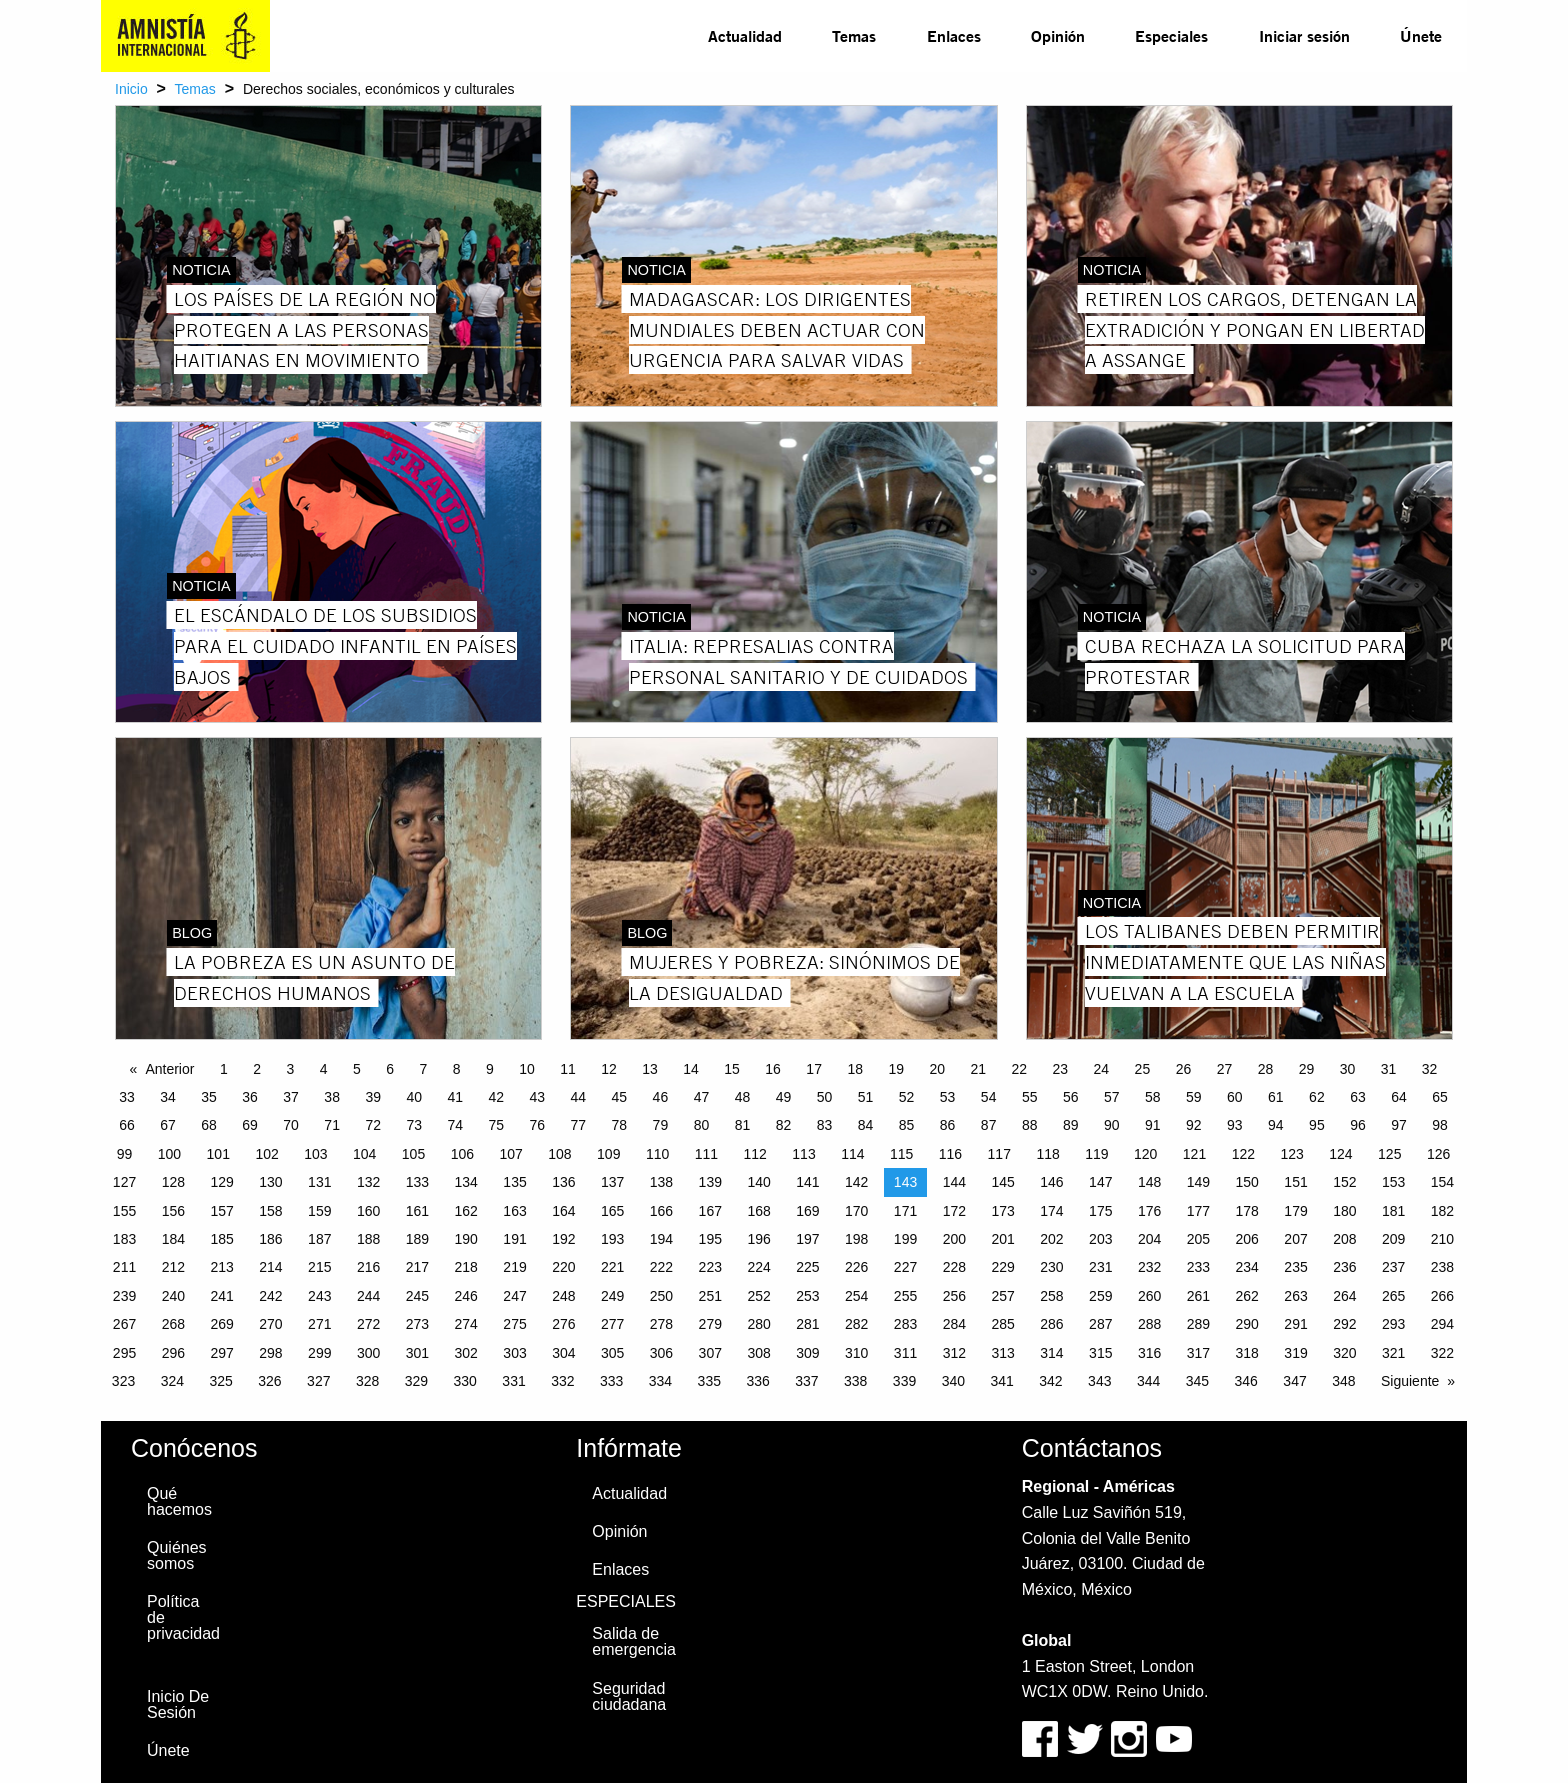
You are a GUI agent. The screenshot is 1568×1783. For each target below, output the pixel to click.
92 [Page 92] (1194, 1125)
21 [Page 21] (978, 1069)
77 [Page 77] (579, 1125)
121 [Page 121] (1194, 1154)
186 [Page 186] (270, 1239)
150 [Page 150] (1247, 1182)
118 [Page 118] (1047, 1154)
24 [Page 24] (1102, 1069)
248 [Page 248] (563, 1296)
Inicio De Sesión (178, 1704)
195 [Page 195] (710, 1239)
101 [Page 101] (218, 1154)
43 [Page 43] (538, 1097)
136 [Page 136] (563, 1182)
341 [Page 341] (1001, 1381)
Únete (1421, 35)
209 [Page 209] (1393, 1239)
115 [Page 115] (901, 1154)
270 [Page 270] (270, 1324)
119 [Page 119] (1096, 1154)
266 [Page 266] (1442, 1296)
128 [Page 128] (173, 1182)
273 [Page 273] (417, 1324)
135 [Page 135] (514, 1182)
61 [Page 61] (1276, 1097)
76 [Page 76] (538, 1125)
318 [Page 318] (1247, 1353)
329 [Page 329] (416, 1381)
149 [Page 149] (1198, 1182)
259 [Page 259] (1100, 1296)
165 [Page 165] (612, 1211)
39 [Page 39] (373, 1097)
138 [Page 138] (661, 1182)
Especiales (1171, 35)
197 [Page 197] (807, 1239)
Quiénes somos (177, 1555)
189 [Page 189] (417, 1239)
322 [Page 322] (1442, 1353)
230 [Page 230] (1051, 1267)
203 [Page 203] (1100, 1239)
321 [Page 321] (1393, 1353)
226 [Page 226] (856, 1267)
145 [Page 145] (1002, 1182)
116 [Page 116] (950, 1154)
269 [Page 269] (221, 1324)
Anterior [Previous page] (169, 1069)
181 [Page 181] (1393, 1211)
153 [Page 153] (1393, 1182)
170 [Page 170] (856, 1211)
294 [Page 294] (1442, 1324)
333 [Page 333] (611, 1381)
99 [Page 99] (125, 1154)
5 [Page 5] (357, 1069)
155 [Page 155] (124, 1211)
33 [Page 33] (127, 1097)
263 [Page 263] (1295, 1296)
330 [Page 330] (465, 1381)
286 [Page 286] (1051, 1324)
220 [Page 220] (563, 1267)
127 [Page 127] (124, 1182)
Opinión (1058, 35)
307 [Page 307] (710, 1353)
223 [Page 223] (710, 1267)
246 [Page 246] (466, 1296)
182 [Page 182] (1442, 1211)
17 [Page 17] (814, 1069)
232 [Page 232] (1149, 1267)
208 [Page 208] (1344, 1239)
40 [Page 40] (414, 1097)
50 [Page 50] (825, 1097)
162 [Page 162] (466, 1211)
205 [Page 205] (1198, 1239)
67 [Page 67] (168, 1125)
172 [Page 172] (954, 1211)
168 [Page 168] (758, 1211)
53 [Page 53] (948, 1097)
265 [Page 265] (1393, 1296)
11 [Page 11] (568, 1069)
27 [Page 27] (1225, 1069)
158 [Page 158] (270, 1211)
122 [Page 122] (1243, 1154)
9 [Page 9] (490, 1069)
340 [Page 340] (953, 1381)
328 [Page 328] (367, 1381)
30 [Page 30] (1348, 1069)
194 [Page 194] (661, 1239)
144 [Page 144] (954, 1182)
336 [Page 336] (757, 1381)
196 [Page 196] (758, 1239)
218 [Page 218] (466, 1267)
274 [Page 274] (466, 1324)
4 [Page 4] (324, 1069)
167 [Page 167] (710, 1211)
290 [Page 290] (1247, 1324)
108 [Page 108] (559, 1154)
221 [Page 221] (612, 1267)
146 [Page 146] (1051, 1182)
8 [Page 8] (457, 1069)
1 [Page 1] (224, 1069)
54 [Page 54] (989, 1097)
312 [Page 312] (954, 1353)
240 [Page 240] (173, 1296)
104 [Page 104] (364, 1154)
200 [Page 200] (954, 1239)
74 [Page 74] (455, 1125)
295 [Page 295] (124, 1353)
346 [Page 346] (1246, 1381)
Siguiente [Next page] (1410, 1381)
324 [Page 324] (172, 1381)
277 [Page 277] (612, 1324)
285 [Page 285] (1002, 1324)
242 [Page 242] (270, 1296)
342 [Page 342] (1050, 1381)
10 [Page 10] (527, 1069)
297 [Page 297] (221, 1353)
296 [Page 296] (173, 1353)
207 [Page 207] (1295, 1239)
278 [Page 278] (661, 1324)
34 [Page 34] (168, 1097)
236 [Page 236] (1344, 1267)
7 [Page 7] (423, 1069)
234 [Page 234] (1247, 1267)
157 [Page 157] (221, 1211)
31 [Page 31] (1389, 1069)
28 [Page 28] (1266, 1069)
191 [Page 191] (514, 1239)
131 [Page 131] (319, 1182)
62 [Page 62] (1317, 1097)
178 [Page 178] (1247, 1211)
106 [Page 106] (462, 1154)
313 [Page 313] (1002, 1353)
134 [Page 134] (466, 1182)
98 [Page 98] (1440, 1125)
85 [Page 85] (907, 1125)
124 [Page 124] (1340, 1154)
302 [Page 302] (466, 1353)
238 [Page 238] (1442, 1267)
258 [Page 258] (1051, 1296)
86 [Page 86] (948, 1125)
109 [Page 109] (608, 1154)
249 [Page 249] (612, 1296)
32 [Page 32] (1430, 1069)
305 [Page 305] (612, 1353)
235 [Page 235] (1295, 1267)
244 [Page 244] (368, 1296)
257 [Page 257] (1002, 1296)
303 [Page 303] (514, 1353)
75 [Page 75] (496, 1125)
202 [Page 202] (1051, 1239)
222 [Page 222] (661, 1267)
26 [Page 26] (1184, 1069)
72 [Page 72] (373, 1125)
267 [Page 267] (124, 1324)
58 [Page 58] (1153, 1097)
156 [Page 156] (173, 1211)
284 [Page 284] (954, 1324)
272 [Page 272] (368, 1324)
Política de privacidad (183, 1617)
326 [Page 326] (269, 1381)
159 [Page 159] (319, 1211)
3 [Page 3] (290, 1069)
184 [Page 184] (173, 1239)
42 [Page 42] (496, 1097)
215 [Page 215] (319, 1267)
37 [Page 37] (291, 1097)
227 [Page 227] (905, 1267)
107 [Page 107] (510, 1154)
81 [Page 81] (743, 1125)
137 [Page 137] (612, 1182)
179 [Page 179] (1295, 1211)
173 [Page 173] (1002, 1211)
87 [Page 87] (989, 1125)
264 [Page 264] (1344, 1296)
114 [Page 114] (852, 1154)
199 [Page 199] (905, 1239)
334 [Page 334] (660, 1381)
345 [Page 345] (1197, 1381)
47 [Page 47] (702, 1097)
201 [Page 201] (1002, 1239)
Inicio (131, 89)
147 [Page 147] (1100, 1182)
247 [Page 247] (514, 1296)
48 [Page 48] (743, 1097)
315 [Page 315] (1100, 1353)
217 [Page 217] (417, 1267)
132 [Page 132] (368, 1182)
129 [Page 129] (221, 1182)
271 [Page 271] (319, 1324)
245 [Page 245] (417, 1296)
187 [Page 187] (319, 1239)
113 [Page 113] (803, 1154)
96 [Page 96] (1358, 1125)
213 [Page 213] (221, 1267)
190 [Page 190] (466, 1239)
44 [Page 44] (579, 1097)
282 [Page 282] (856, 1324)
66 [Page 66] (127, 1125)
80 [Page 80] (702, 1125)
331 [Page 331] (513, 1381)
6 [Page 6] (390, 1069)
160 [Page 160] (368, 1211)
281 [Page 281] (807, 1324)
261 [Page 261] (1198, 1296)
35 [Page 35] (209, 1097)
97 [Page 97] (1399, 1125)
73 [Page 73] (414, 1125)
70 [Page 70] (291, 1125)
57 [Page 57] (1112, 1097)
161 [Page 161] (417, 1211)
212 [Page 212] (173, 1267)
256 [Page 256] (954, 1296)
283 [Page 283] (905, 1324)
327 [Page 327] (318, 1381)
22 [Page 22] (1020, 1069)
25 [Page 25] (1143, 1069)
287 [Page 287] (1100, 1324)
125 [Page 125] (1389, 1154)
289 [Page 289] (1198, 1324)
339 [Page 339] (904, 1381)
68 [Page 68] (209, 1125)
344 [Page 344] (1148, 1381)
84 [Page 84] (866, 1125)
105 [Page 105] (413, 1154)
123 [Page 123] (1291, 1154)
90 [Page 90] (1112, 1125)
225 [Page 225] (807, 1267)
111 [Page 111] (706, 1154)
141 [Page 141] (807, 1182)
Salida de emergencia (634, 1641)
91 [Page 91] (1153, 1125)
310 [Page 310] (856, 1353)
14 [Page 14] (691, 1069)
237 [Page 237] (1393, 1267)
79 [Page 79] (661, 1125)
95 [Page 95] (1317, 1125)
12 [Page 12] (609, 1069)
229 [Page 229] (1002, 1267)
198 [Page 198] (856, 1239)
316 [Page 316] (1149, 1353)
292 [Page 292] (1344, 1324)
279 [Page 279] (710, 1324)
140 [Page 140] (758, 1182)
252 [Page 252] (758, 1296)
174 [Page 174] (1051, 1211)
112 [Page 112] (755, 1154)
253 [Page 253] (807, 1296)
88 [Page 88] (1030, 1125)
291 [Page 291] (1295, 1324)
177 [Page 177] (1198, 1211)
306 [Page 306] (661, 1353)
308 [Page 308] (758, 1353)
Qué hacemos (179, 1501)
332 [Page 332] (562, 1381)
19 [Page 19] (896, 1069)
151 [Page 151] (1295, 1182)
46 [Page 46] (661, 1097)
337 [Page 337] (806, 1381)
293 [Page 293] (1393, 1324)
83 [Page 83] (825, 1125)
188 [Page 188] (368, 1239)
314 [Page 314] (1051, 1353)
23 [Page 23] (1061, 1069)
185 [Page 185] (221, 1239)
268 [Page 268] (173, 1324)
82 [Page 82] (784, 1125)
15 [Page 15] (732, 1069)
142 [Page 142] (856, 1182)
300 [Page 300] (368, 1353)
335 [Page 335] (709, 1381)
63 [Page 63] (1358, 1097)
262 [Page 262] (1247, 1296)
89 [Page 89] (1071, 1125)
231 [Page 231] (1100, 1267)
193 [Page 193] (612, 1239)
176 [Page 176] (1149, 1211)
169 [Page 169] (807, 1211)
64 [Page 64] (1399, 1097)
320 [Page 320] (1344, 1353)
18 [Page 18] (855, 1069)
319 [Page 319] (1295, 1353)
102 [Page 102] (266, 1154)
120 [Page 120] (1145, 1154)
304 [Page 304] (563, 1353)
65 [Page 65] (1440, 1097)
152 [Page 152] (1344, 1182)
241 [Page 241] (221, 1296)
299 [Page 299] (319, 1353)
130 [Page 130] (270, 1182)
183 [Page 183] (124, 1239)
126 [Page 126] (1438, 1154)
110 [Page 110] (657, 1154)
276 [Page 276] (563, 1324)
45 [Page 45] (620, 1097)
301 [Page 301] (417, 1353)
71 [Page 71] (332, 1125)
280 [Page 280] (758, 1324)
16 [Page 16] (773, 1069)
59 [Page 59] (1194, 1097)
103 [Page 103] (315, 1154)
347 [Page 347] (1294, 1381)
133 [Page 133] (417, 1182)
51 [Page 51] (866, 1097)
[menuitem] (745, 36)
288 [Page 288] (1149, 1324)
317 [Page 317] (1198, 1353)
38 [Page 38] (332, 1097)
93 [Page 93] (1235, 1125)
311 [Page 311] (905, 1353)
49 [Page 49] (784, 1097)
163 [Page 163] (514, 1211)
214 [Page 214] (270, 1267)
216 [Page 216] (368, 1267)
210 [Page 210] (1442, 1239)
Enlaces (954, 35)
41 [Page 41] (455, 1097)
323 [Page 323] (123, 1381)
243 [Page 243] (319, 1296)
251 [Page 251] (710, 1296)
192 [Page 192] (563, 1239)
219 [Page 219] (514, 1267)
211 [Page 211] (124, 1267)
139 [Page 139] (710, 1182)
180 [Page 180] (1344, 1211)
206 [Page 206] (1247, 1239)
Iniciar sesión (1304, 35)
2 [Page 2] (257, 1069)
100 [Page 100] (169, 1154)
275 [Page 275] (514, 1324)
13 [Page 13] (650, 1069)
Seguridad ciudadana (629, 1696)
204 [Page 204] (1149, 1239)
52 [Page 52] (907, 1097)
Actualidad (745, 35)
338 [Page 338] (855, 1381)
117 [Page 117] (999, 1154)
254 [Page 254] (856, 1296)
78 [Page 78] (620, 1125)
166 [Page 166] (661, 1211)
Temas (854, 35)
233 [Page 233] (1198, 1267)
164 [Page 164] (563, 1211)
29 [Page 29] (1307, 1069)
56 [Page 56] (1071, 1097)
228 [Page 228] (954, 1267)
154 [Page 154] (1442, 1182)
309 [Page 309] (807, 1353)
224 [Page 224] (758, 1267)
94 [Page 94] (1276, 1125)
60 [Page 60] (1235, 1097)
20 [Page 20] (937, 1069)
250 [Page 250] (661, 1296)
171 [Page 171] (905, 1211)
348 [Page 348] (1343, 1381)
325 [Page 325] (220, 1381)
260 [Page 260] (1149, 1296)
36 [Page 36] (250, 1097)
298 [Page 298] (270, 1353)
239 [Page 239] (124, 1296)
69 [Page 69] (250, 1125)
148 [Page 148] (1149, 1182)
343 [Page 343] (1099, 1381)
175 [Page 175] (1100, 1211)
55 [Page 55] (1030, 1097)
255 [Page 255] (905, 1296)
